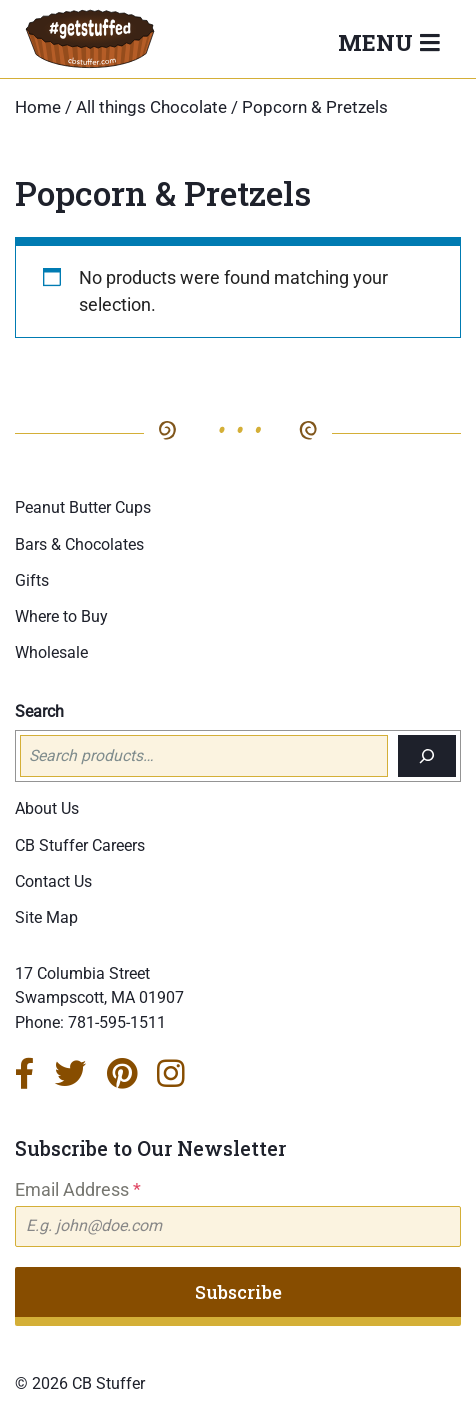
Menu (378, 42)
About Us (47, 808)
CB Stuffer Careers (80, 845)
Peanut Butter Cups (83, 507)
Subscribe (238, 1292)
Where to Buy (61, 616)
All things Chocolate (151, 107)
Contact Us (53, 881)
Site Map (46, 917)
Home (38, 107)
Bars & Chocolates (79, 544)
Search (39, 711)
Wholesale (51, 652)
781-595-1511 (117, 1022)
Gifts (32, 580)
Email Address (78, 1189)
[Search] (427, 756)
